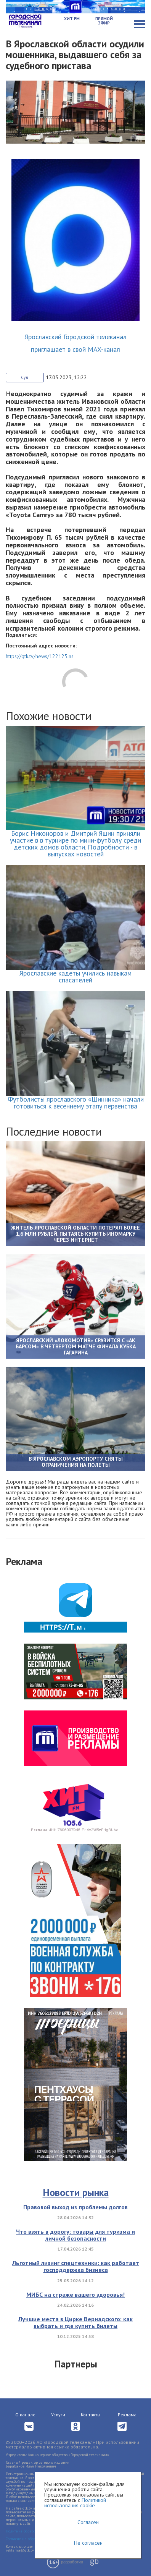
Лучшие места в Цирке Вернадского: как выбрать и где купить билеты (75, 2322)
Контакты (90, 2414)
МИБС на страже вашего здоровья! (75, 2294)
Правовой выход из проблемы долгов (75, 2207)
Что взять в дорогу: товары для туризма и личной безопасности (75, 2235)
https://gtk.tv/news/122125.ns (40, 656)
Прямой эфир (104, 21)
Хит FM (72, 18)
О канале (25, 2414)
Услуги (58, 2414)
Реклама (127, 2414)
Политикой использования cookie (75, 2503)
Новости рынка (76, 2192)
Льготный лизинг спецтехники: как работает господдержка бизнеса (75, 2266)
